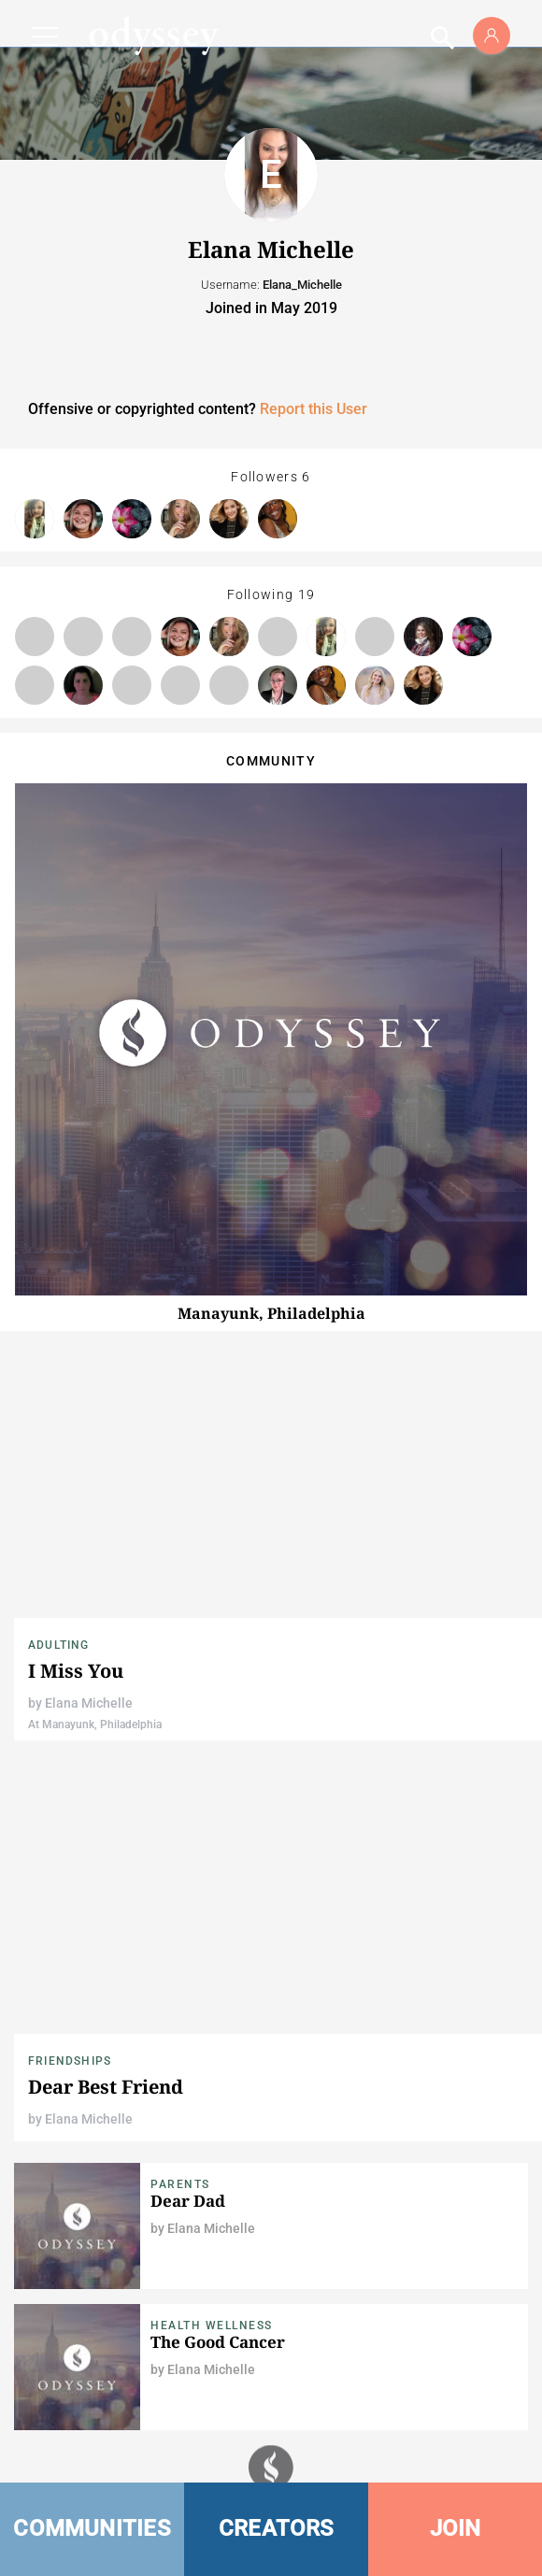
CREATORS (277, 2528)
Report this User (313, 409)
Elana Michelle (89, 1703)
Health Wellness (211, 2325)
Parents (180, 2184)
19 (307, 594)
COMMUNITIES (92, 2528)
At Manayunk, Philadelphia (95, 1724)
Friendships (69, 2061)
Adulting (59, 1645)
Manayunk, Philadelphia (271, 1313)
